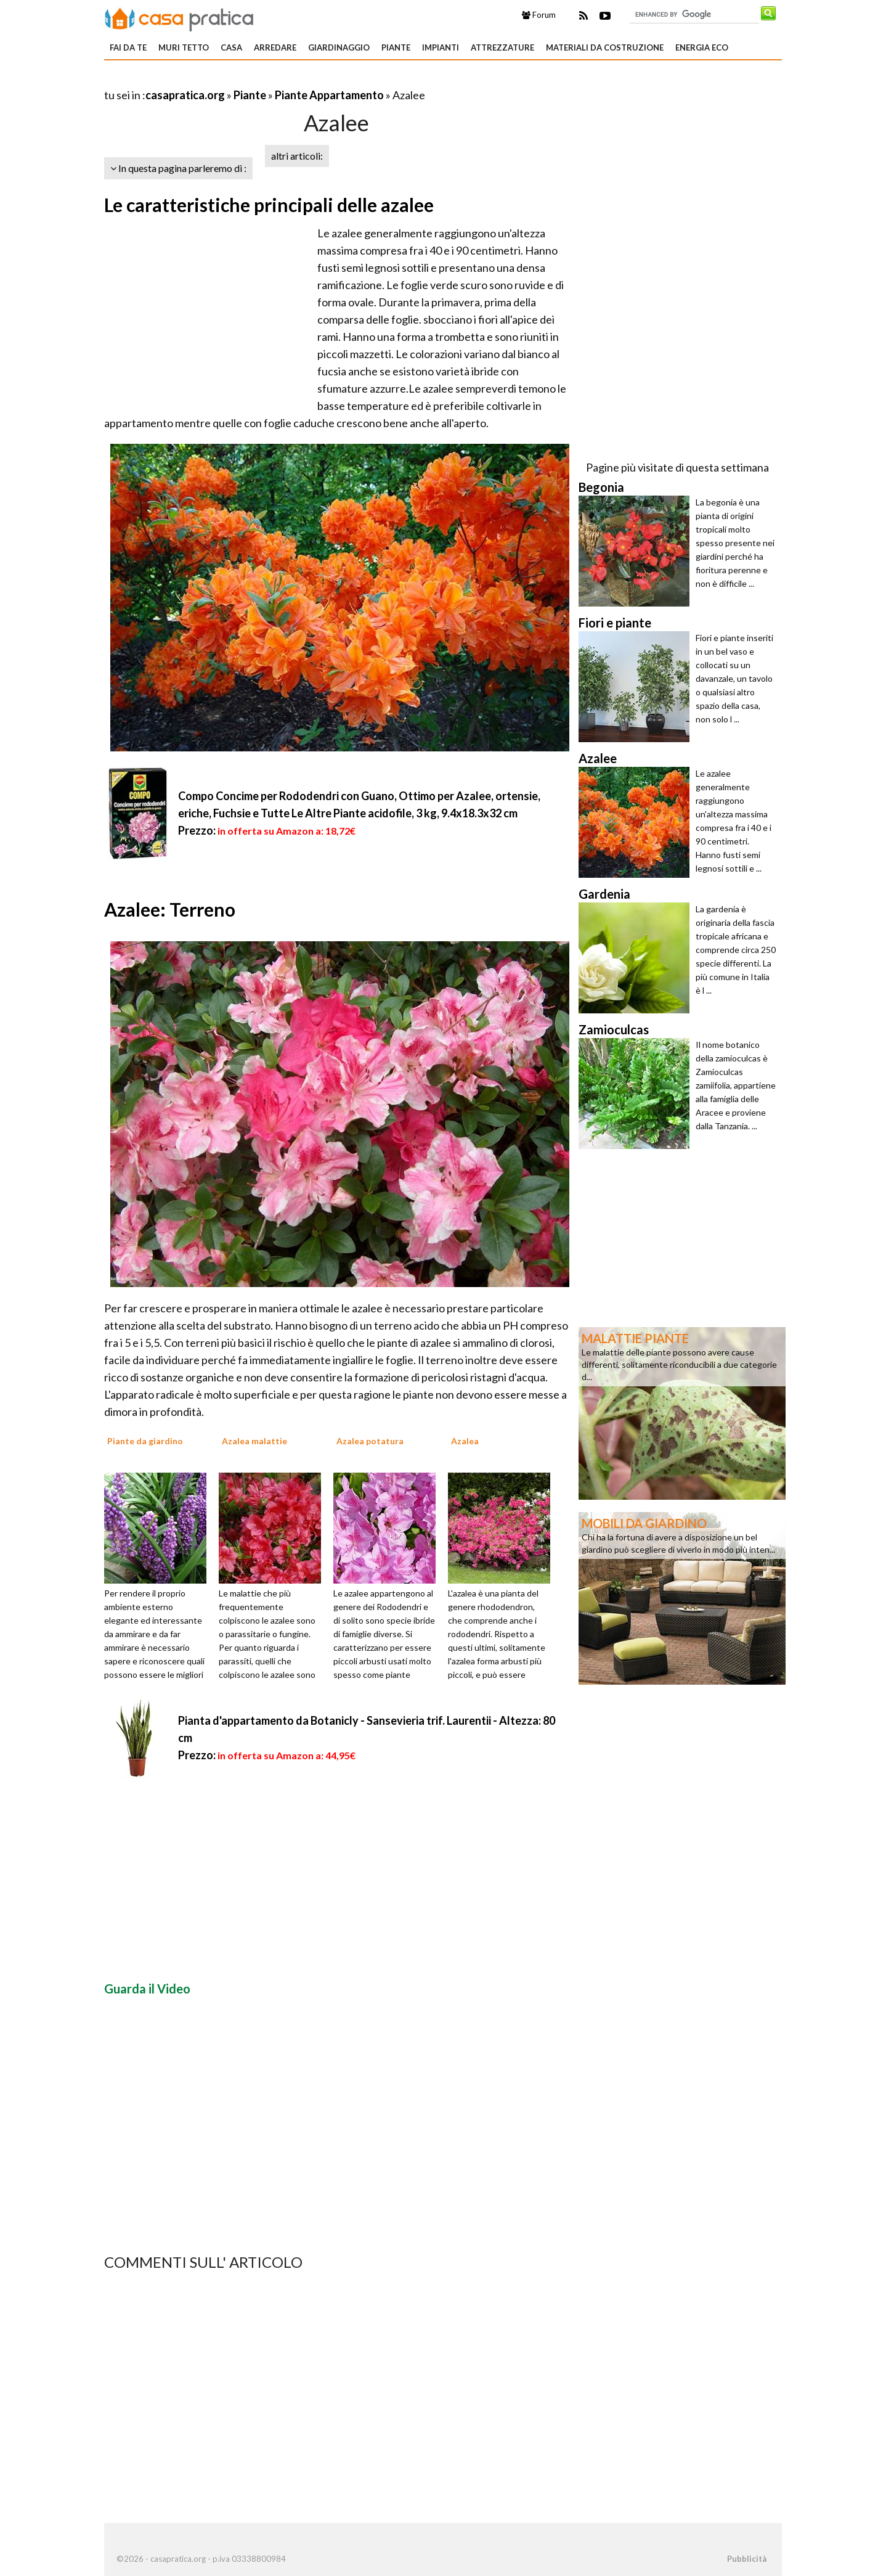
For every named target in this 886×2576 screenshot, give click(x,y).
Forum (539, 15)
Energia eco (701, 47)
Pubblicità (746, 2559)
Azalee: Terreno (169, 909)
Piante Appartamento (329, 95)
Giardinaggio (339, 47)
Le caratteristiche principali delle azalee (269, 205)
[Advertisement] (248, 79)
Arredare (275, 47)
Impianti (440, 47)
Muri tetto (183, 47)
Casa (231, 47)
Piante (395, 47)
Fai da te (128, 47)
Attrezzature (502, 47)
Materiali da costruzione (605, 47)
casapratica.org (185, 95)
